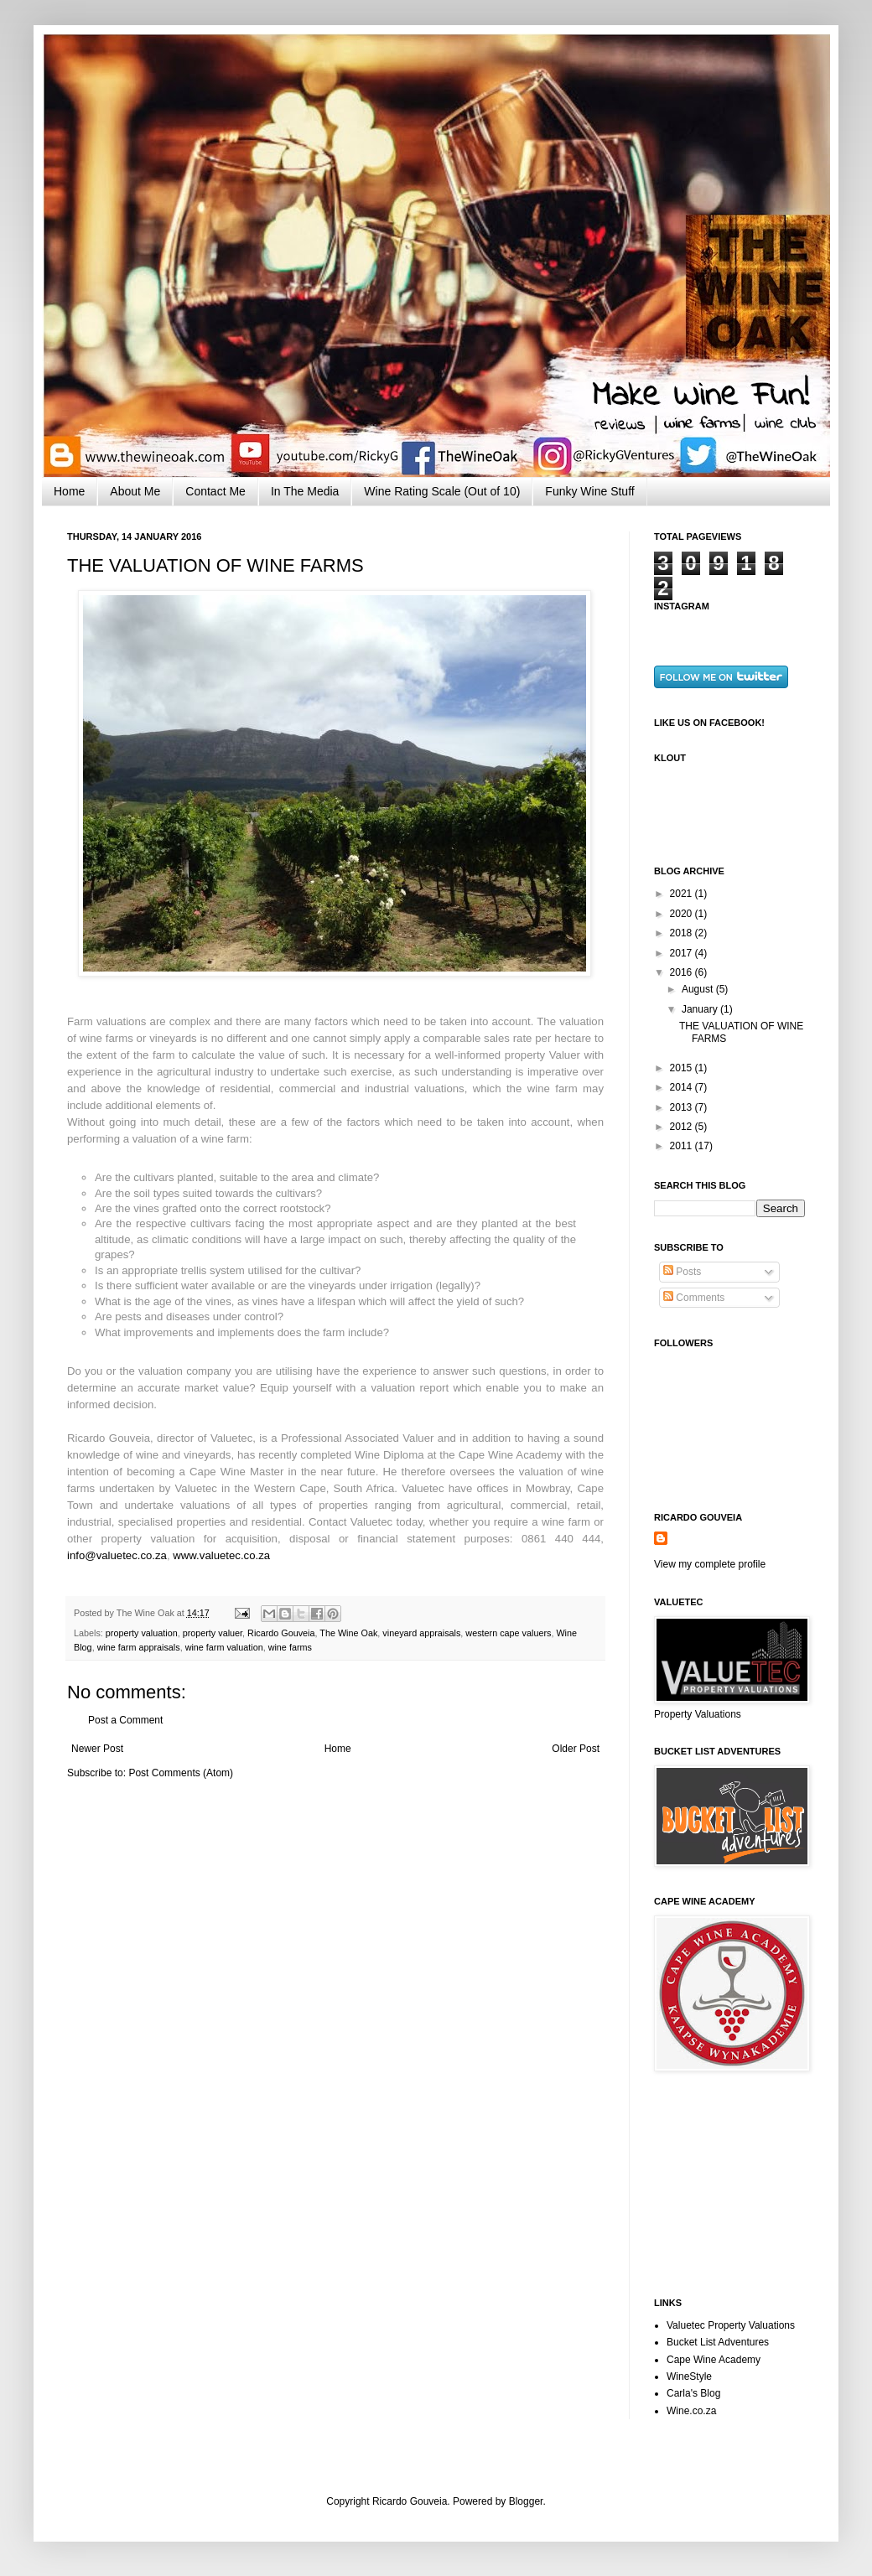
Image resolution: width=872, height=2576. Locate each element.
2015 (682, 1068)
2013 (682, 1107)
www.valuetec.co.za (221, 1555)
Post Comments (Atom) (180, 1773)
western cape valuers (508, 1633)
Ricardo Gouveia (280, 1633)
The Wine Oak (348, 1633)
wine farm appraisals (138, 1647)
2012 (682, 1127)
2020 (682, 914)
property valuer (212, 1633)
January (701, 1009)
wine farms (290, 1647)
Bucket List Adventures (718, 2342)
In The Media (305, 491)
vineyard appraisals (421, 1633)
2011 (682, 1146)
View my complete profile (710, 1564)
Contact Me (215, 491)
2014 (682, 1087)
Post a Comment (125, 1720)
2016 (682, 972)
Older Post (576, 1748)
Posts (682, 1272)
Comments (693, 1298)
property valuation (142, 1633)
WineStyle (689, 2376)
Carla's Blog (693, 2393)
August (699, 989)
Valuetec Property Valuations (731, 2325)
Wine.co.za (691, 2411)
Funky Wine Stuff (589, 491)
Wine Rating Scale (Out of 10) (442, 491)
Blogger (526, 2501)
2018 (682, 933)
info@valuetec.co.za (117, 1555)
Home (69, 491)
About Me (135, 491)
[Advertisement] (738, 2184)
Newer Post (97, 1748)
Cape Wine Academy (713, 2360)
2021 (682, 893)
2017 (682, 953)
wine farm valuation (224, 1647)
